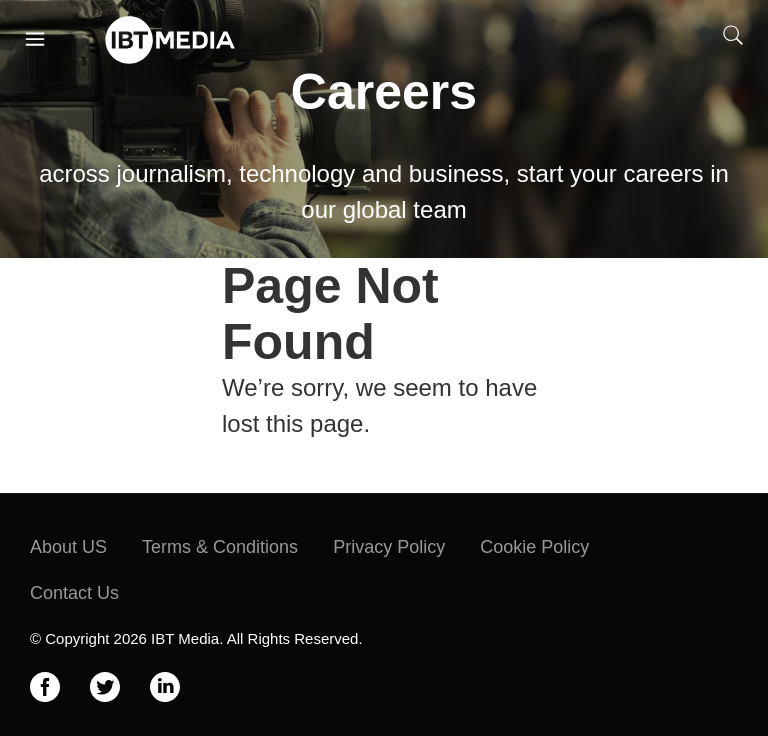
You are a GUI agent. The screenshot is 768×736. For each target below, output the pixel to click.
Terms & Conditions (220, 547)
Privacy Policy (389, 547)
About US (68, 547)
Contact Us (74, 593)
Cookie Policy (534, 547)
